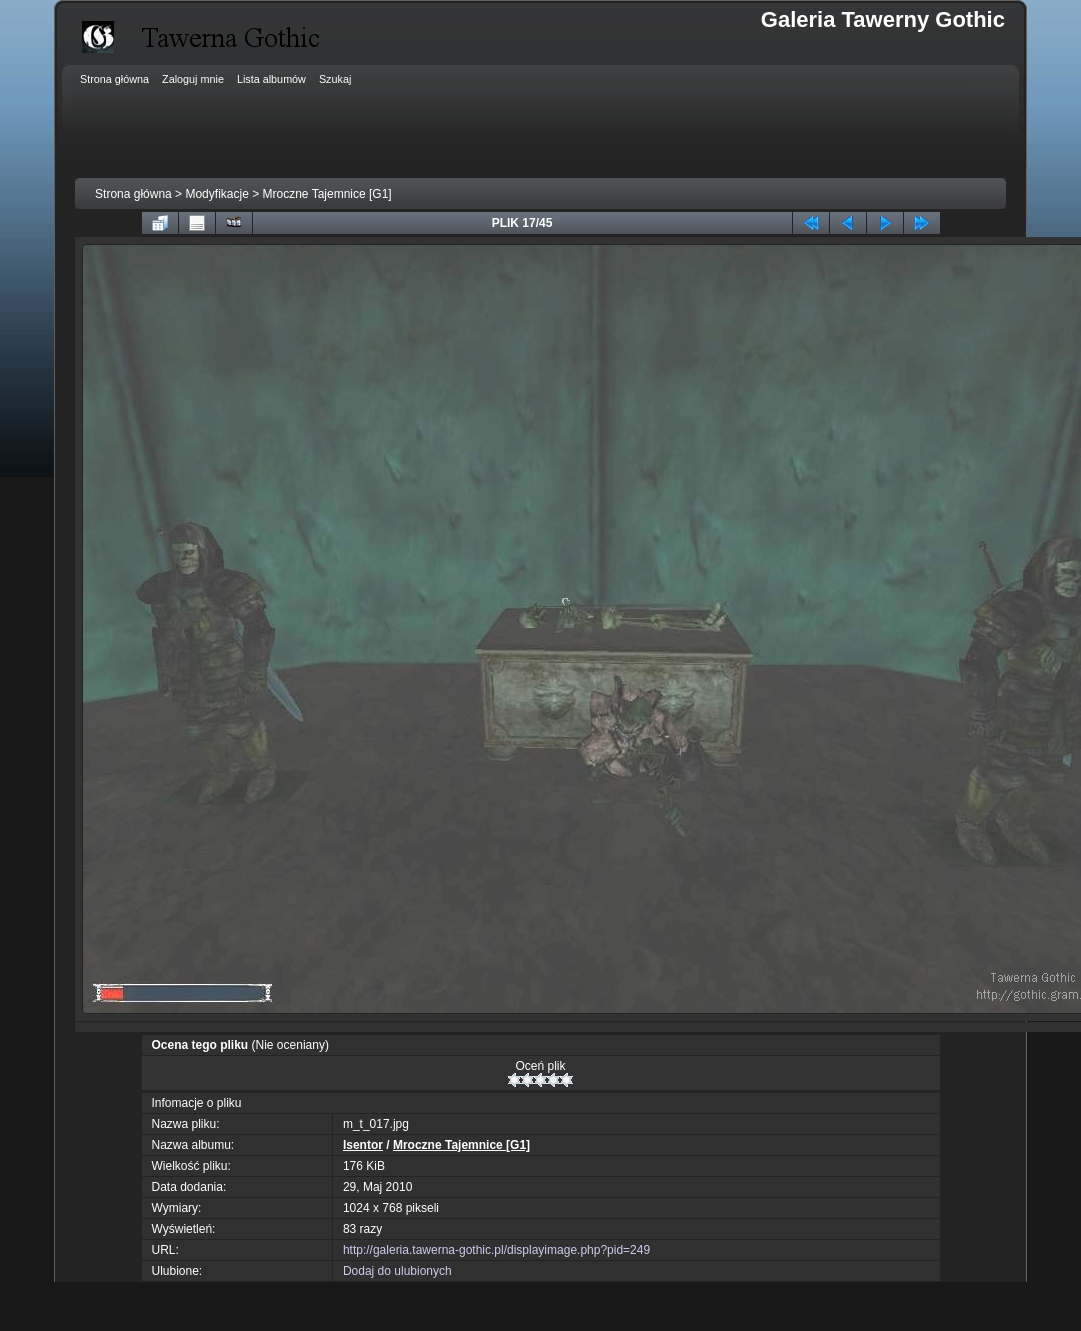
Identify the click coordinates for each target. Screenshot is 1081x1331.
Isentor (363, 1145)
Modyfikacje (216, 194)
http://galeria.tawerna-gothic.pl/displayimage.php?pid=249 (496, 1250)
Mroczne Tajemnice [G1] (327, 194)
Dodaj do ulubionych (397, 1271)
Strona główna (133, 194)
